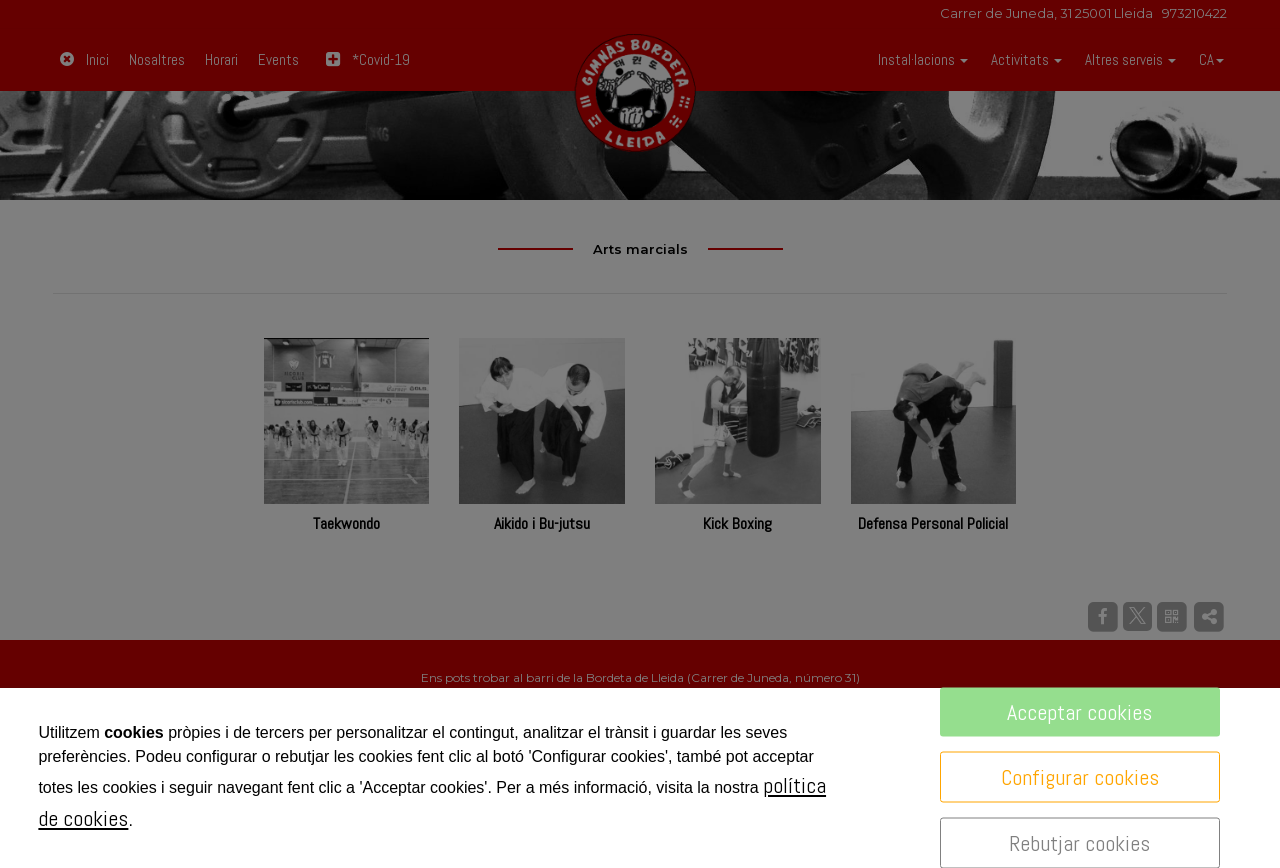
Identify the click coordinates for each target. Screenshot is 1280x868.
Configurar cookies (1080, 777)
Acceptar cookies (1079, 712)
